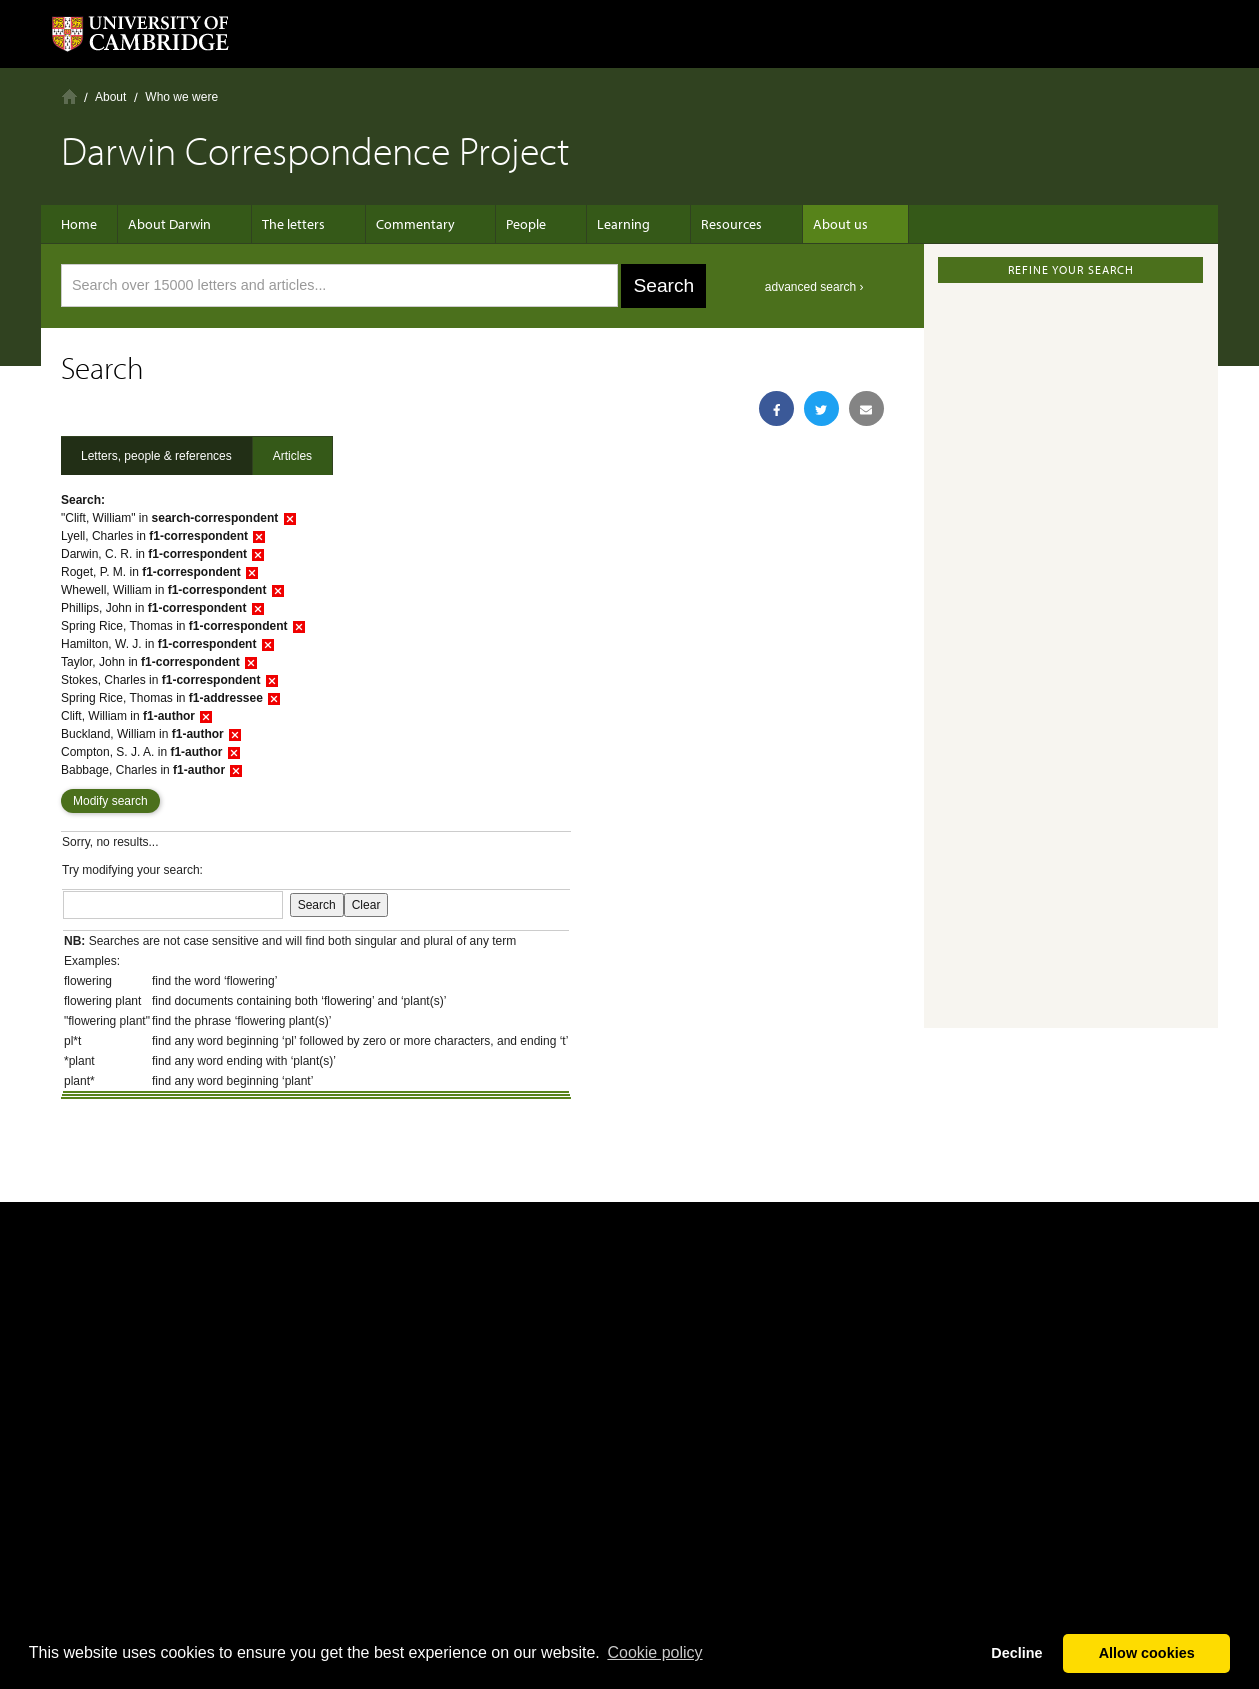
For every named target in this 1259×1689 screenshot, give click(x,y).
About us (790, 224)
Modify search (110, 801)
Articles (292, 456)
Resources (691, 224)
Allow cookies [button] (1147, 1653)
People (506, 224)
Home (69, 96)
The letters (293, 224)
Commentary (405, 224)
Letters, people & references (156, 456)
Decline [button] (1016, 1653)
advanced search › (814, 287)
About (110, 97)
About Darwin (179, 224)
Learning (593, 224)
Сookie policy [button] (654, 1652)
